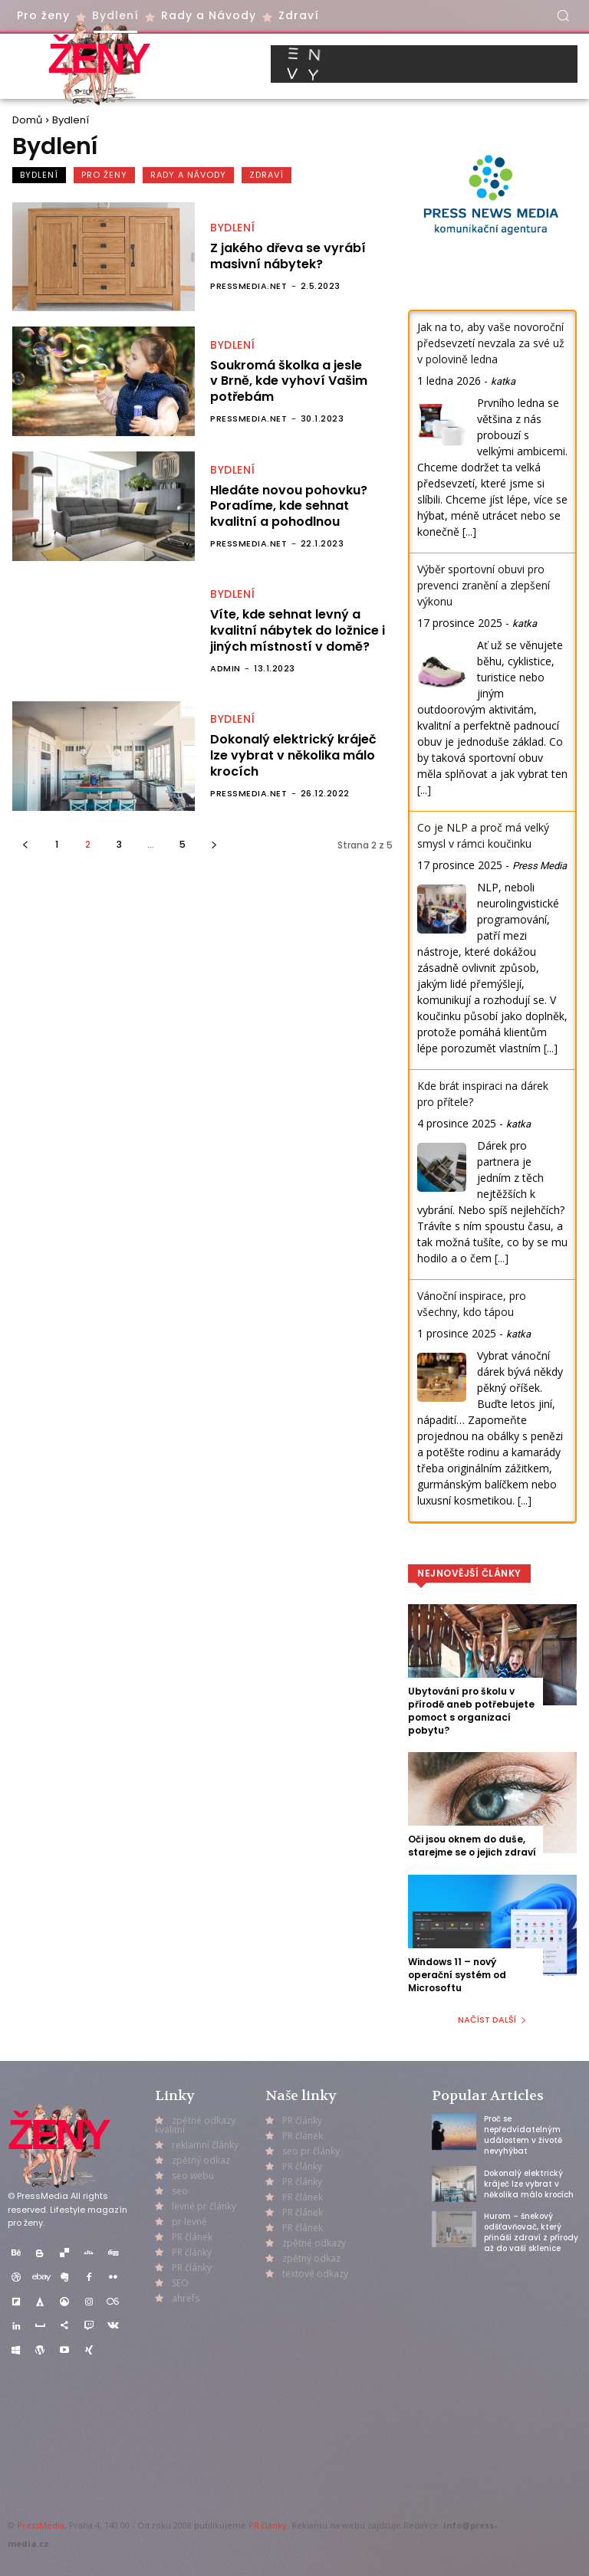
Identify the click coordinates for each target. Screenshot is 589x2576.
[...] (469, 531)
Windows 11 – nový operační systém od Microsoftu (457, 1974)
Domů (27, 120)
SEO (180, 2282)
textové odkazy (315, 2273)
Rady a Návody (188, 175)
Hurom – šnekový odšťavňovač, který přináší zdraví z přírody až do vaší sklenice (531, 2232)
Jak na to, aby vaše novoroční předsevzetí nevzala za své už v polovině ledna (490, 343)
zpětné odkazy (314, 2242)
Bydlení (39, 175)
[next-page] (213, 844)
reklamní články (205, 2144)
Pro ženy (104, 175)
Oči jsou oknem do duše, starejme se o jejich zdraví (472, 1846)
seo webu (193, 2175)
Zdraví (266, 175)
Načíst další (492, 2019)
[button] (563, 15)
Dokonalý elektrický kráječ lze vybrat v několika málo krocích (293, 755)
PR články (267, 2525)
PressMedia (40, 2525)
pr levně (189, 2221)
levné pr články (204, 2206)
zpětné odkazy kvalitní (195, 2125)
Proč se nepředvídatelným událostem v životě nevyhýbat (523, 2135)
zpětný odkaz (201, 2160)
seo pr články (311, 2151)
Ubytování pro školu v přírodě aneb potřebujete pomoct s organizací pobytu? (471, 1710)
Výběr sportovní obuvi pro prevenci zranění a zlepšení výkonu (483, 585)
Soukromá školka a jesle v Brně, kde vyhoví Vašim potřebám (288, 381)
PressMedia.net (248, 286)
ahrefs (185, 2298)
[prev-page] (25, 844)
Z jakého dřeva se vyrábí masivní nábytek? (288, 256)
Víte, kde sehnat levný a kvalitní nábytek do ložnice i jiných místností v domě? (297, 630)
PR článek (192, 2236)
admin (225, 668)
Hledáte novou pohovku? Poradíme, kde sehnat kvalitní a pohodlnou (288, 506)
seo (180, 2190)
